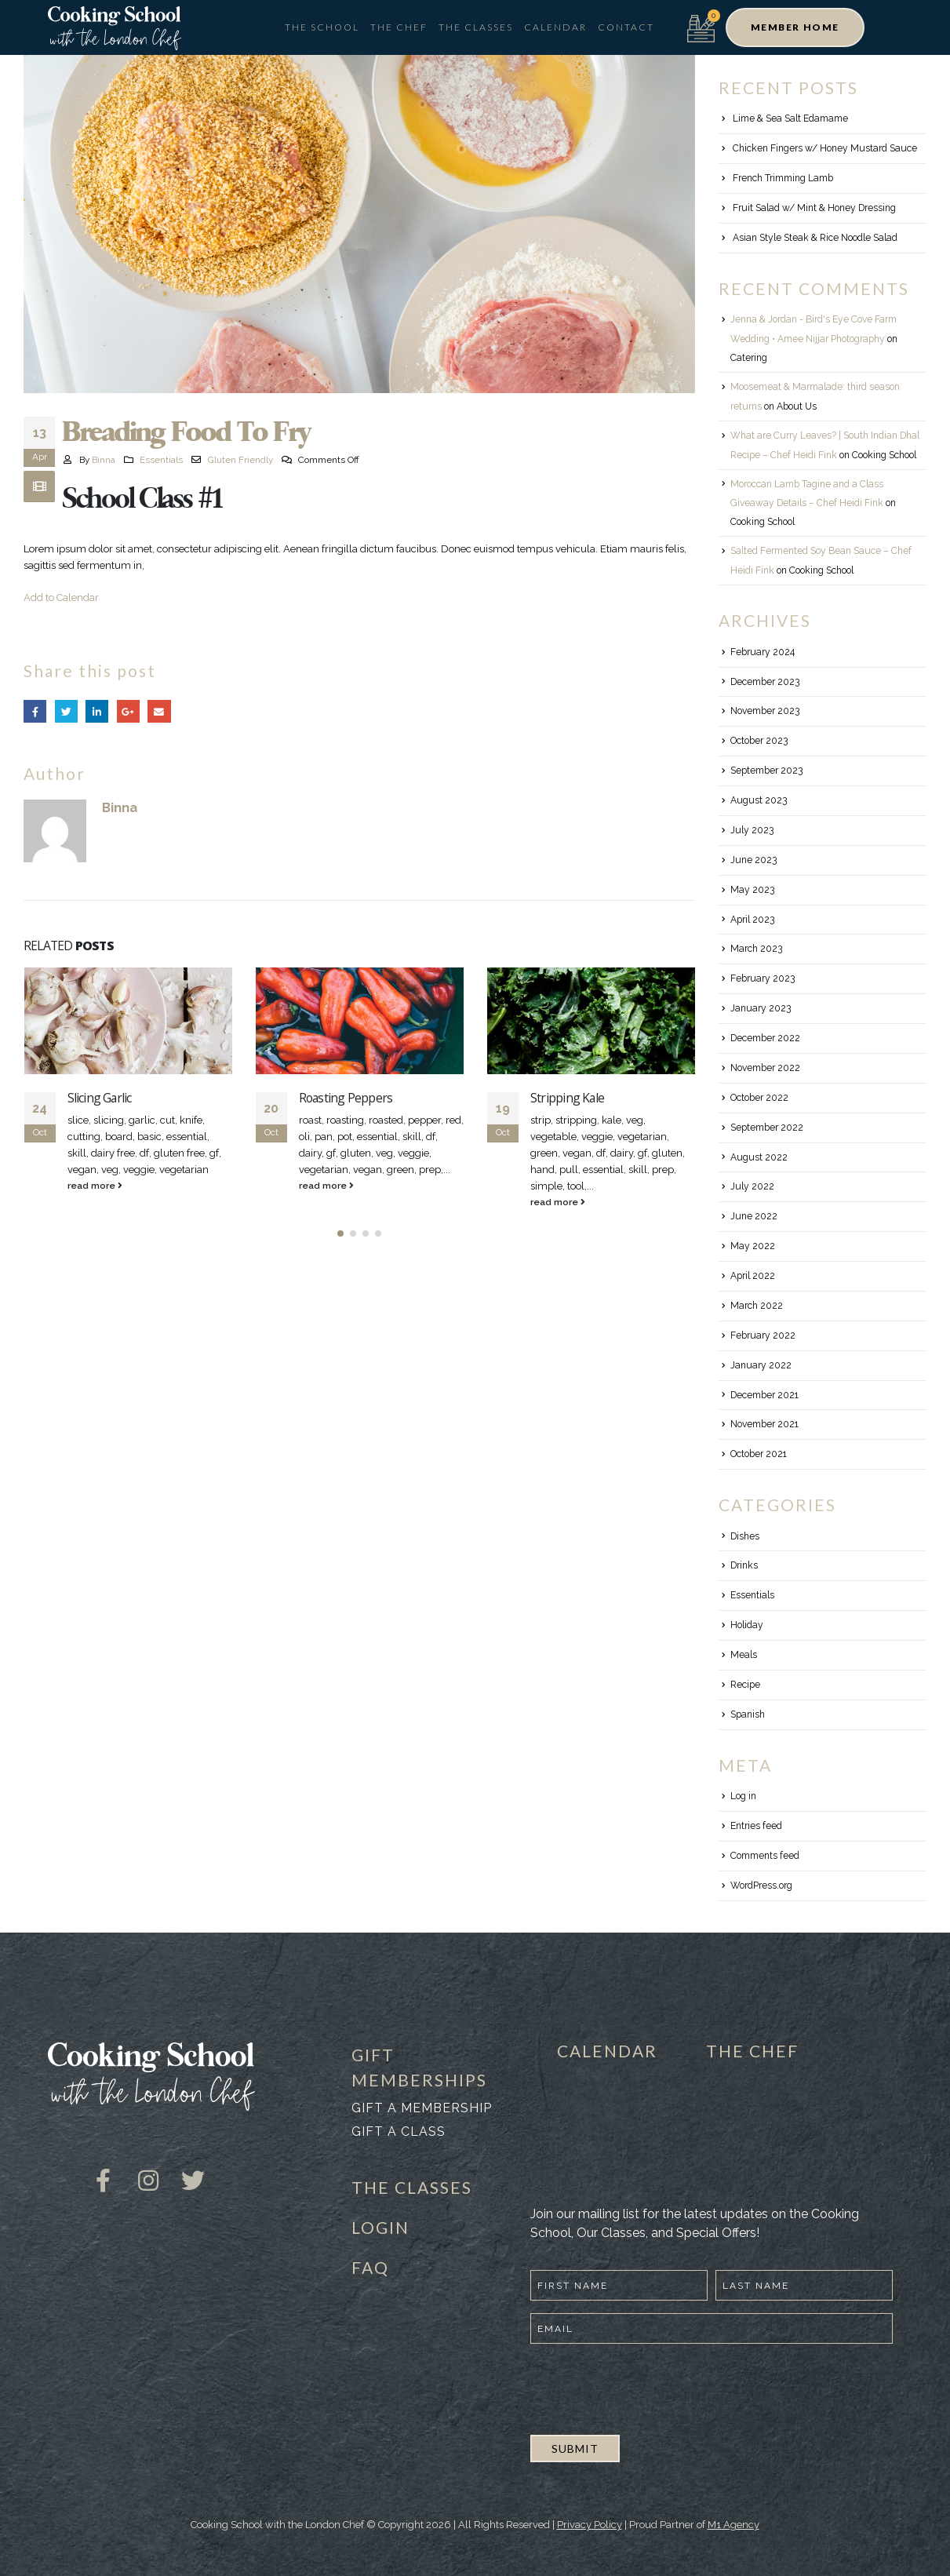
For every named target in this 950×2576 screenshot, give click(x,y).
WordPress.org (761, 1885)
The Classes (476, 27)
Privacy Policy (589, 2524)
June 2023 (753, 859)
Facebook (35, 711)
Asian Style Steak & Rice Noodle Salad (815, 237)
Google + (128, 711)
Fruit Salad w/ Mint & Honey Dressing (814, 207)
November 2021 (764, 1424)
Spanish (747, 1714)
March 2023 (756, 948)
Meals (743, 1654)
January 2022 (761, 1365)
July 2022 (752, 1186)
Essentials (161, 459)
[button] (795, 27)
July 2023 (751, 830)
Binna (103, 459)
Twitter (66, 711)
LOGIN (380, 2227)
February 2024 (762, 652)
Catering (748, 357)
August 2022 (759, 1157)
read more (94, 1185)
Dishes (744, 1536)
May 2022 (752, 1246)
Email (158, 711)
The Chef (399, 27)
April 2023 (752, 919)
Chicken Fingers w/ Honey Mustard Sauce (825, 148)
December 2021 (764, 1395)
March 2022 (756, 1305)
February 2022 (762, 1335)
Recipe (745, 1684)
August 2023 (758, 800)
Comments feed (764, 1855)
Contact (626, 27)
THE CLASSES (411, 2187)
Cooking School (884, 455)
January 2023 (760, 1008)
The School (322, 27)
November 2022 (765, 1067)
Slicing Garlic (99, 1097)
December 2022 (765, 1038)
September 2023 (766, 770)
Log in (743, 1796)
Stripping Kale (567, 1097)
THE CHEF (752, 2050)
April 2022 (752, 1275)
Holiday (746, 1625)
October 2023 (759, 740)
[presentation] (649, 2387)
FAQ (370, 2267)
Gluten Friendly (240, 459)
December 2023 (764, 681)
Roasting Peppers (346, 1097)
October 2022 (759, 1097)
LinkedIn (97, 711)
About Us (797, 406)
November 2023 (764, 710)
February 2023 (762, 978)
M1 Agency (733, 2524)
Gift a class (398, 2131)
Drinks (744, 1565)
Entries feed (756, 1825)
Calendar (555, 27)
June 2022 (753, 1216)
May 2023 (752, 889)
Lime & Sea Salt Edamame (790, 118)
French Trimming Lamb (783, 178)
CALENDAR (607, 2050)
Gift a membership (421, 2108)
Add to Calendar (61, 597)
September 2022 (766, 1127)
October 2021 (758, 1453)
